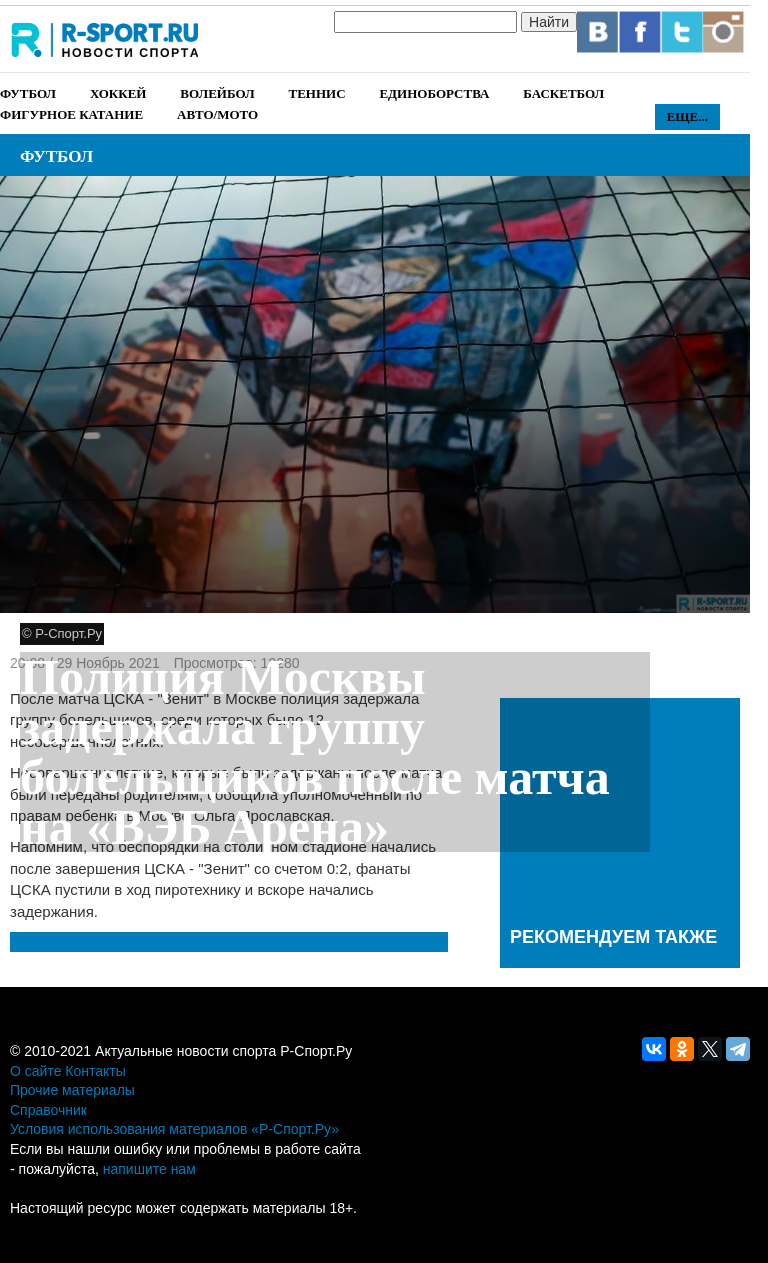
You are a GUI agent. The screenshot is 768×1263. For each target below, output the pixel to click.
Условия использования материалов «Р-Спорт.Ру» (174, 1129)
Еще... (687, 116)
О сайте (35, 1071)
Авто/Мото (217, 114)
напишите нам (149, 1169)
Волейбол (217, 93)
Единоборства (434, 93)
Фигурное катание (71, 114)
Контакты (95, 1071)
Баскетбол (563, 93)
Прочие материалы (72, 1090)
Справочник (48, 1110)
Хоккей (118, 93)
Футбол (28, 93)
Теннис (316, 93)
